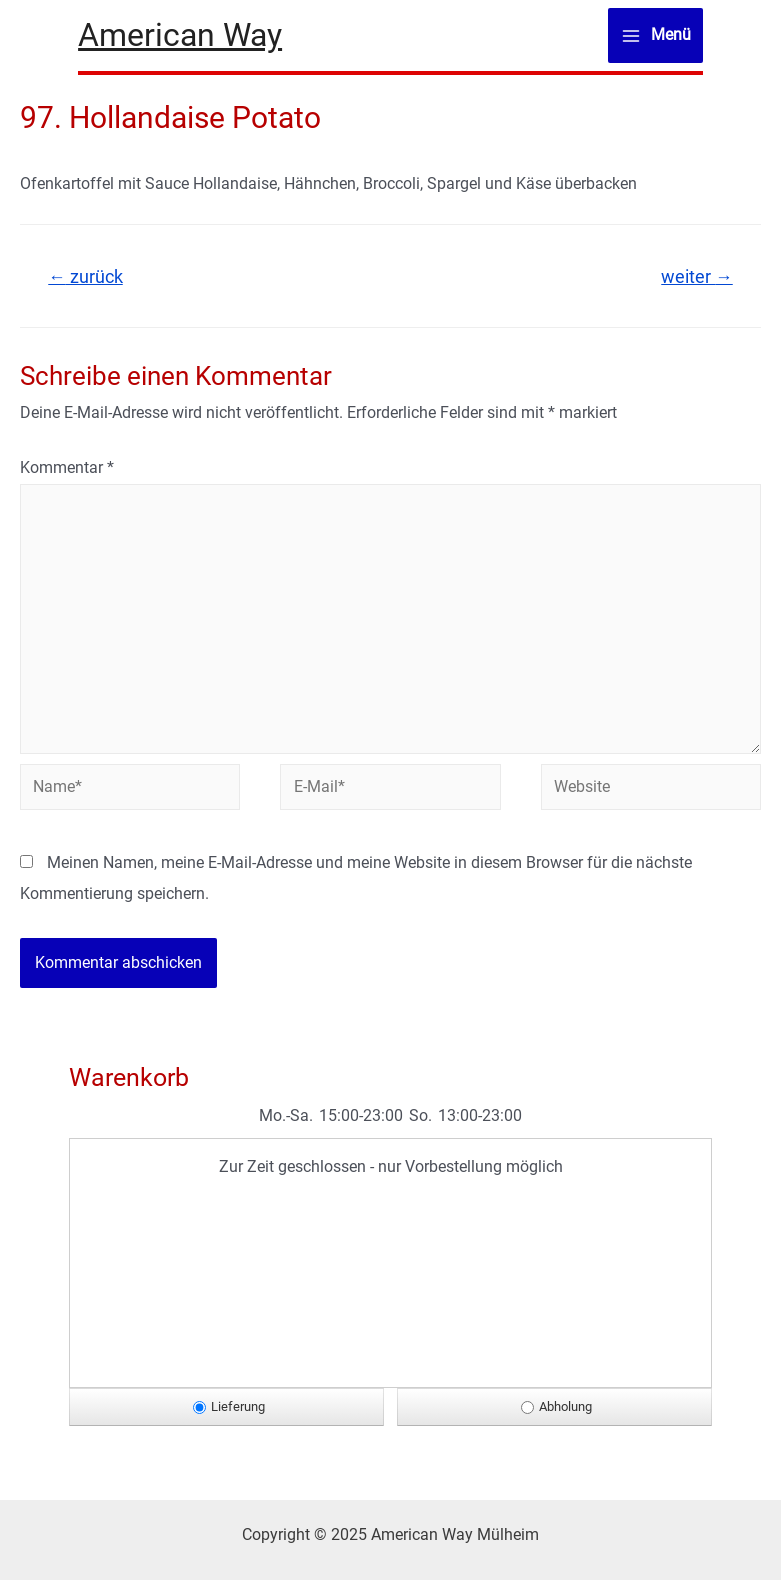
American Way (180, 35)
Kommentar (67, 467)
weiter (697, 277)
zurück (85, 277)
